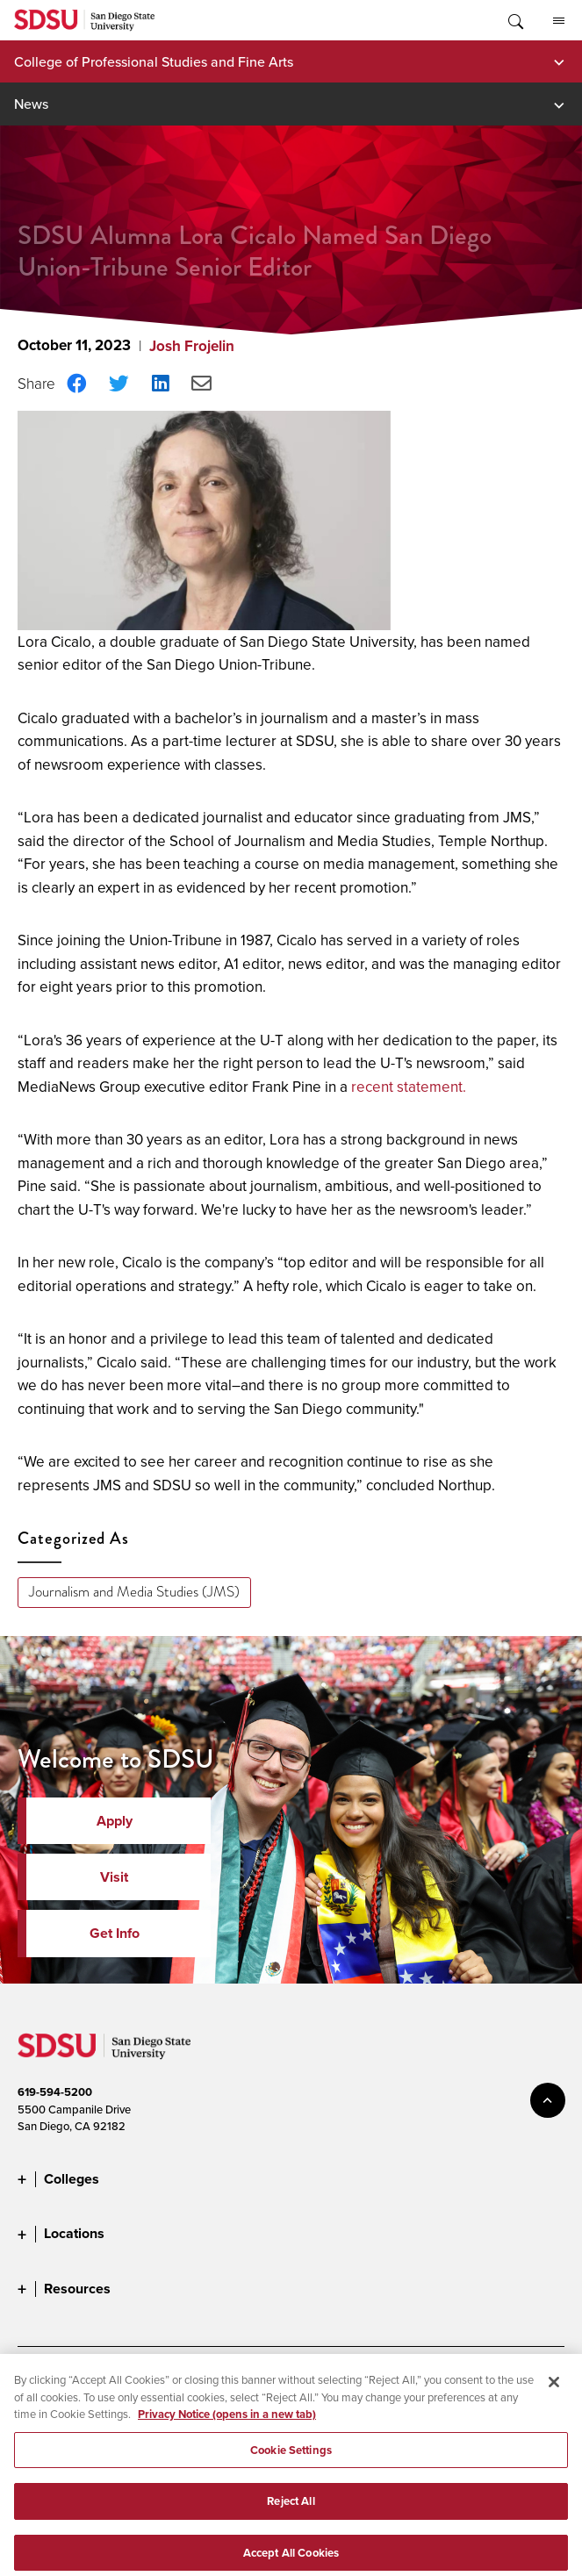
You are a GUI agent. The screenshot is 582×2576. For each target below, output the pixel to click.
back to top (547, 2100)
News (31, 103)
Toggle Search (514, 20)
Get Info (115, 1933)
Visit (114, 1877)
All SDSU (558, 21)
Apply (115, 1821)
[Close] (554, 2393)
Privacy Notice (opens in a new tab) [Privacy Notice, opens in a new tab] (227, 2425)
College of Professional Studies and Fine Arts (153, 61)
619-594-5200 (55, 2092)
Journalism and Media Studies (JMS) (134, 1592)
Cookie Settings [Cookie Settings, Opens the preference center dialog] (291, 2461)
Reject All (290, 2512)
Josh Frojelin (191, 346)
